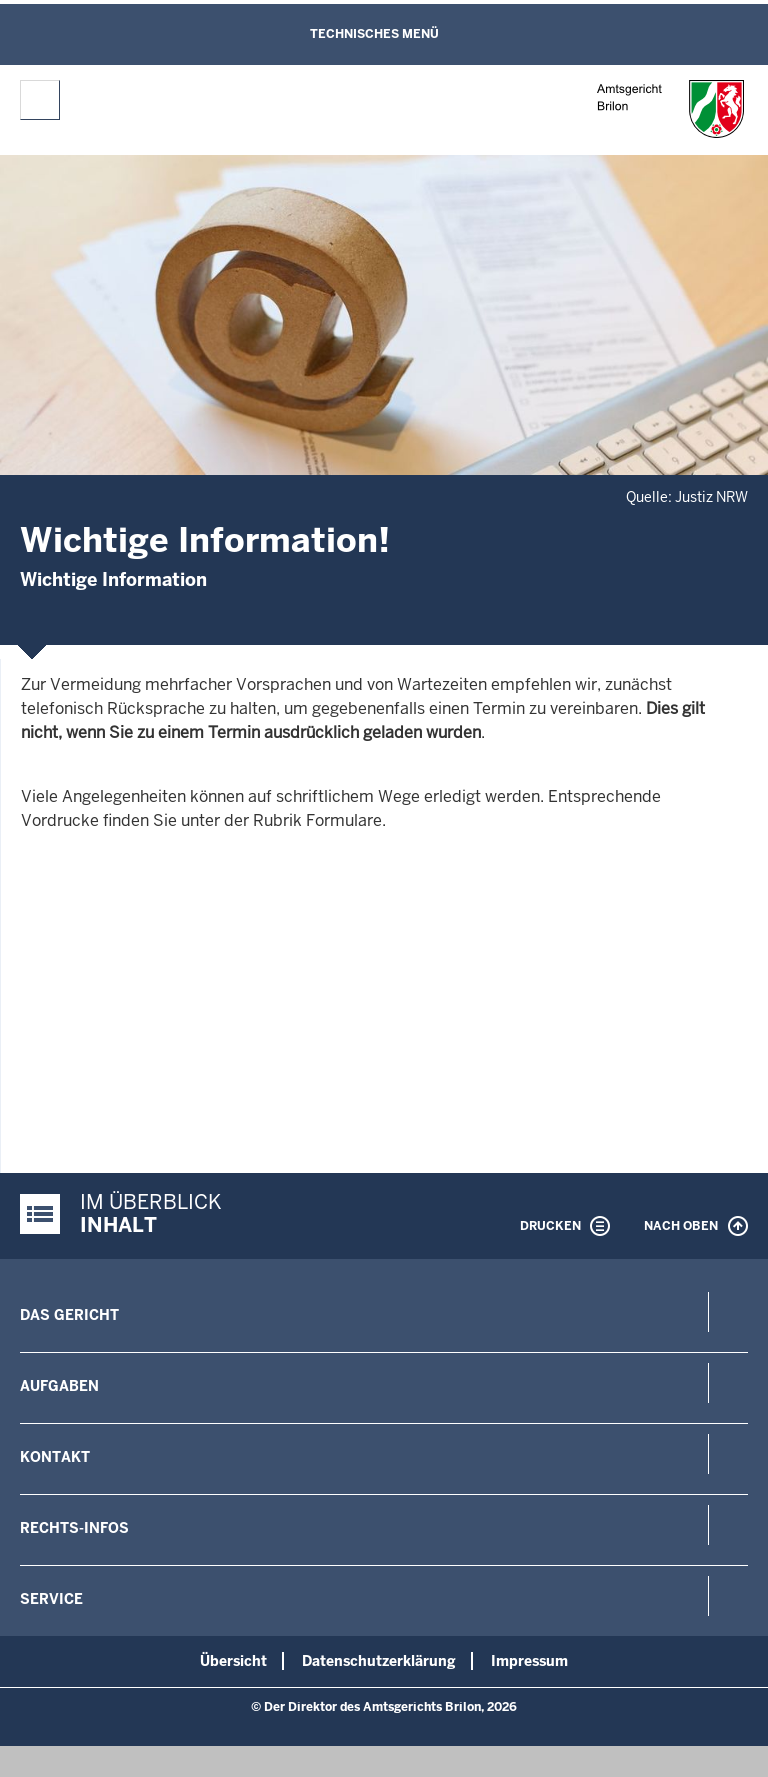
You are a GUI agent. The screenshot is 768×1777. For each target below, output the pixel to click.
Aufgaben (59, 1386)
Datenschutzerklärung (379, 1661)
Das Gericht (69, 1315)
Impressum (529, 1661)
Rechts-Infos (74, 1528)
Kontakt (55, 1457)
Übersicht (233, 1661)
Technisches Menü (374, 34)
